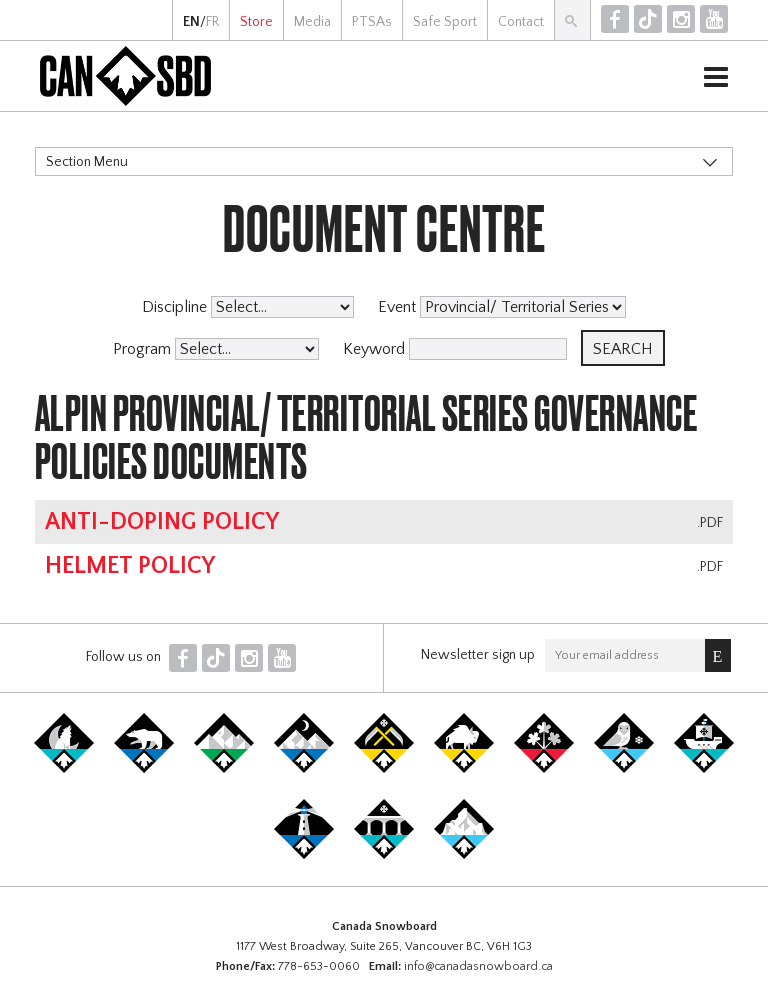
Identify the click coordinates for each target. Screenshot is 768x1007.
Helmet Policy (130, 566)
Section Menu (87, 162)
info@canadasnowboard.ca (478, 966)
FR (212, 22)
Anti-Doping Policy (162, 522)
